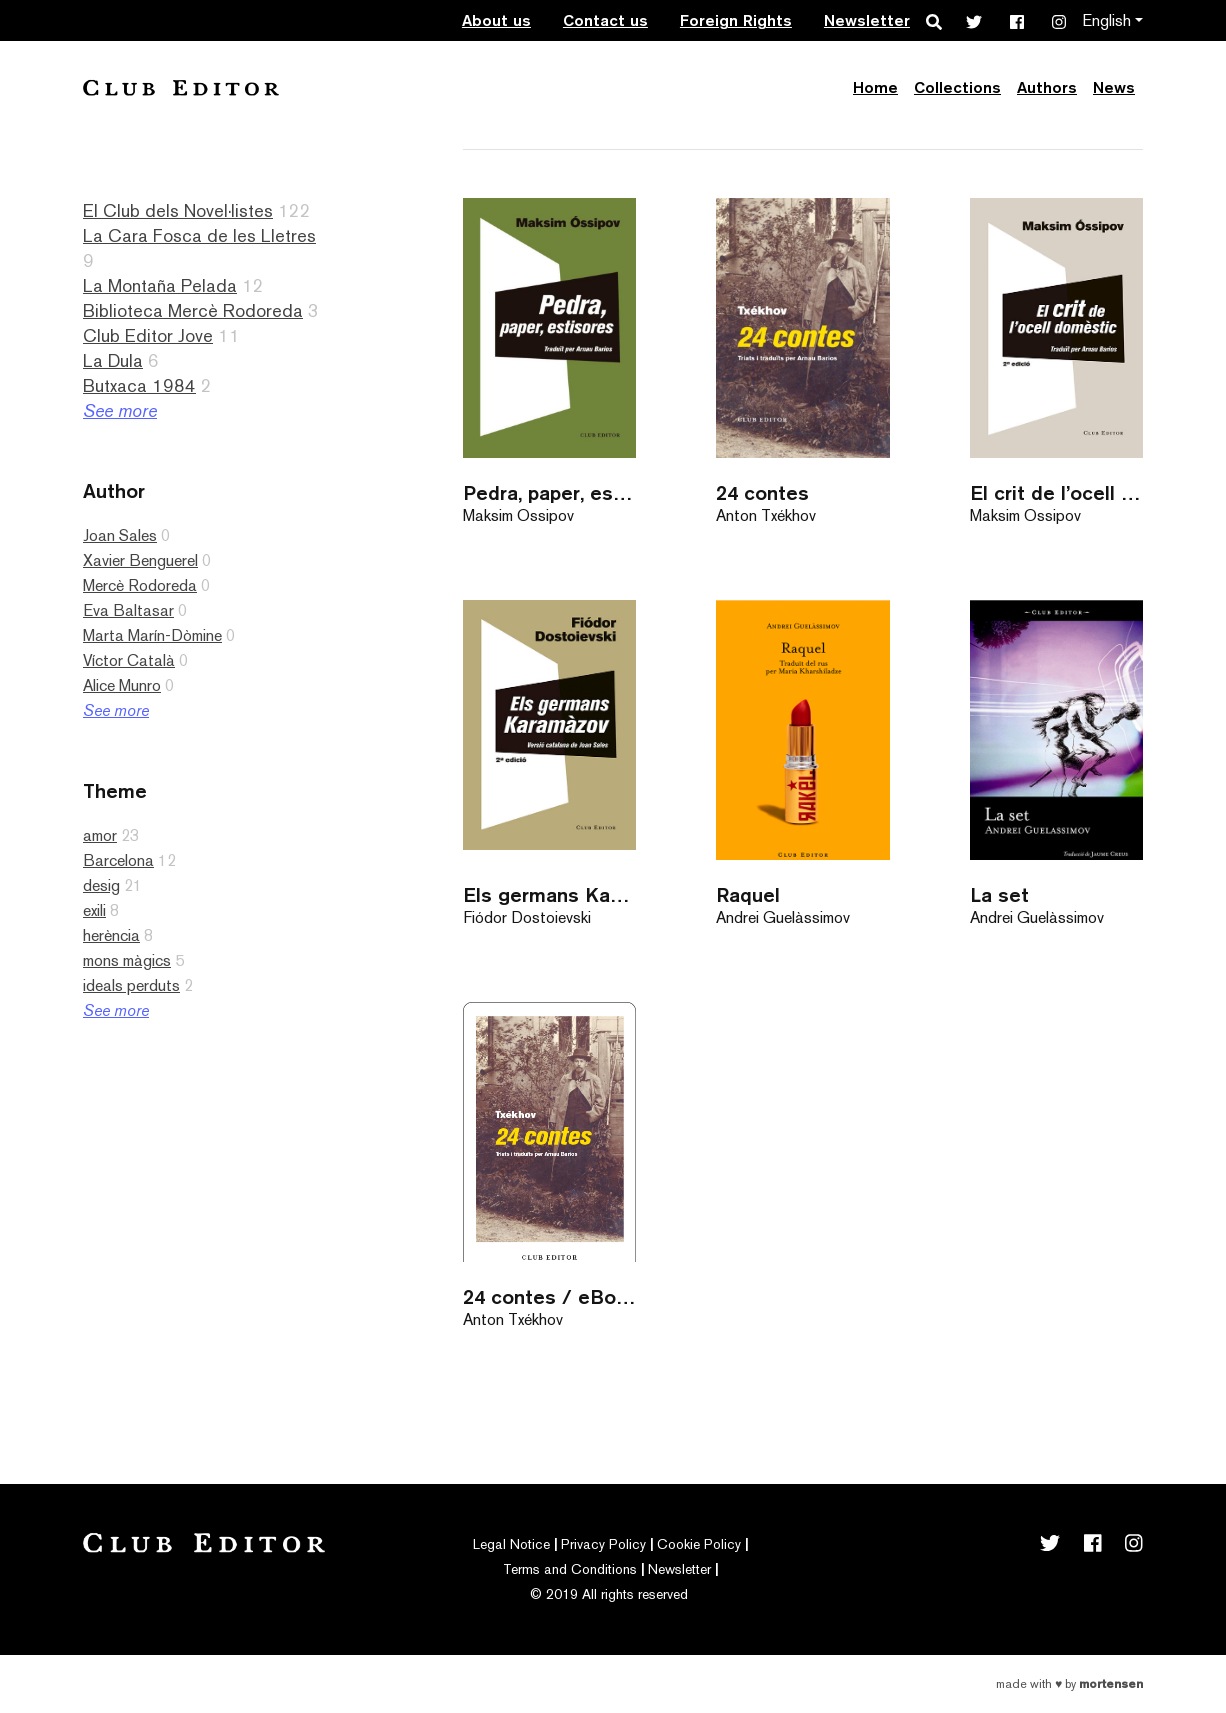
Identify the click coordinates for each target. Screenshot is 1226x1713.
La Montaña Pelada (160, 285)
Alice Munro (122, 685)
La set (999, 894)
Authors (1047, 87)
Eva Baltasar (128, 610)
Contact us (605, 20)
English (1106, 20)
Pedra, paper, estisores (549, 492)
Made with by (1069, 1684)
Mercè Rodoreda (140, 585)
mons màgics (127, 960)
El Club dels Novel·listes (178, 210)
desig (101, 885)
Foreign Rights (736, 20)
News (1114, 87)
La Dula (113, 360)
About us (496, 20)
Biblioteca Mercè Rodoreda (193, 310)
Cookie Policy (699, 1544)
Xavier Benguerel (140, 560)
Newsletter (867, 20)
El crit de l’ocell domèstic (1056, 492)
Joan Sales (120, 535)
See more (120, 410)
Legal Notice (511, 1544)
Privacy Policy (603, 1544)
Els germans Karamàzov (549, 894)
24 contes (762, 492)
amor (100, 835)
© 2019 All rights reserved (609, 1594)
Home (875, 87)
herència (111, 935)
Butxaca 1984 (139, 385)
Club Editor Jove (148, 335)
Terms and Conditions (570, 1569)
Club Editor (181, 87)
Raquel (748, 894)
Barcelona (118, 860)
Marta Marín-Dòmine (152, 635)
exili (94, 910)
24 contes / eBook (549, 1296)
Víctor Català (129, 660)
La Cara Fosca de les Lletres (199, 235)
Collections (957, 87)
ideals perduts (131, 985)
